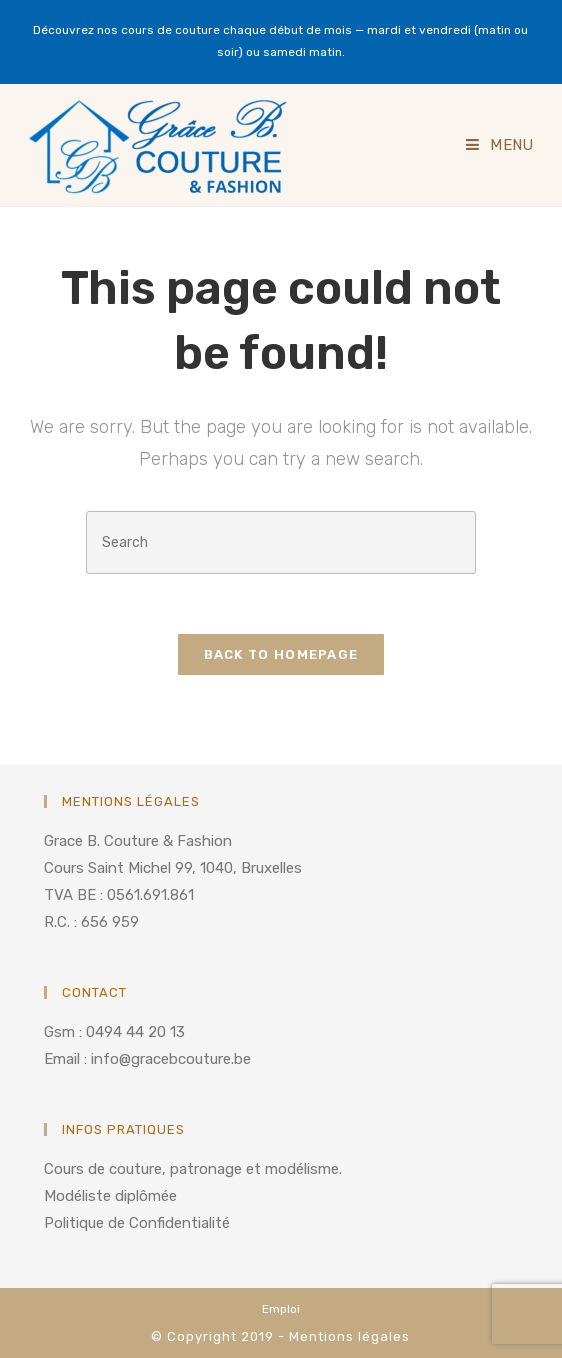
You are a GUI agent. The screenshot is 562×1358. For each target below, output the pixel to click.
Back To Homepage (281, 654)
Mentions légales (349, 1336)
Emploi (281, 1309)
